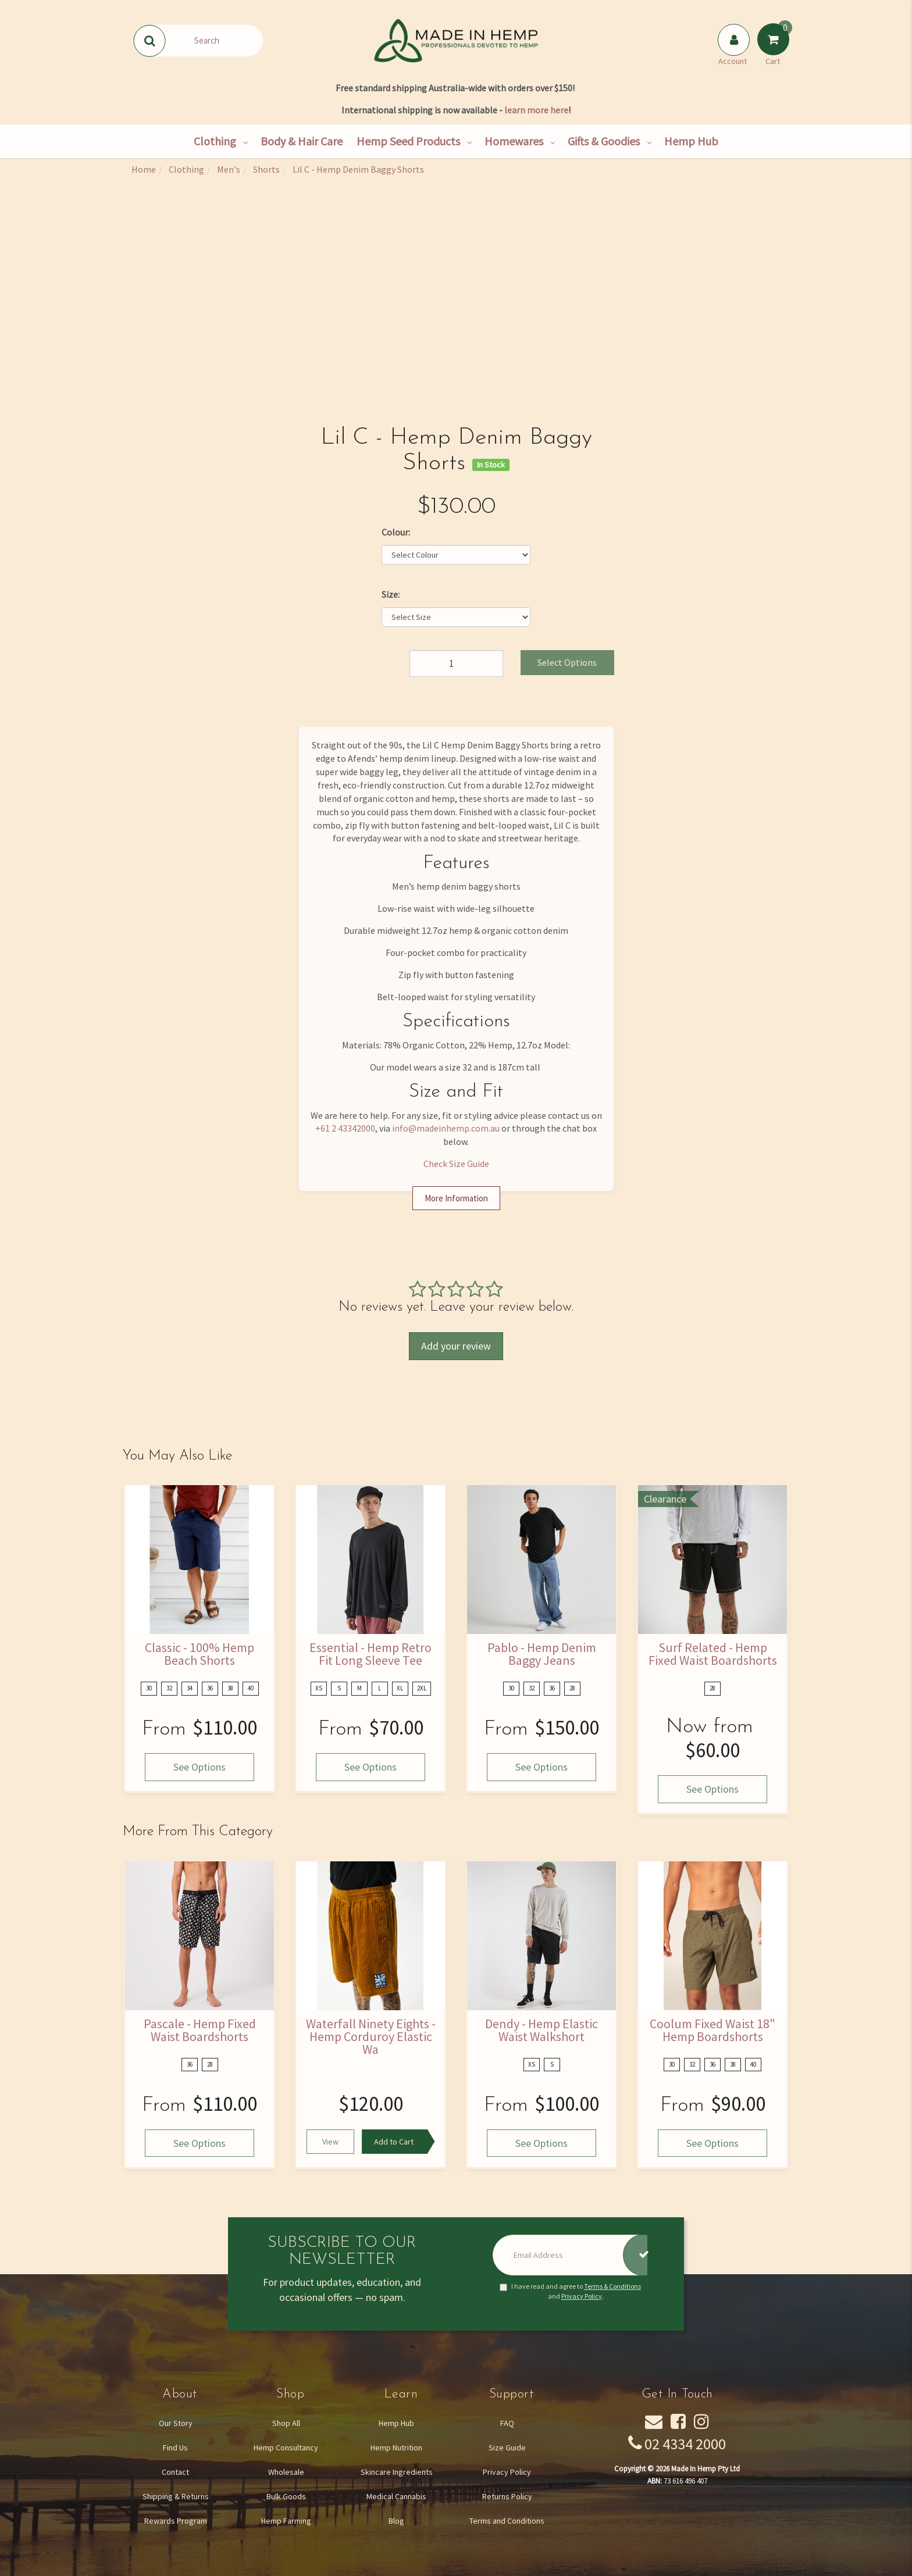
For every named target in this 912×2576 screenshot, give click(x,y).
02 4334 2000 (685, 2443)
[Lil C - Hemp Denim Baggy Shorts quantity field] (456, 663)
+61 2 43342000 (345, 1128)
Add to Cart (394, 2141)
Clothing (215, 141)
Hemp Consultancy (286, 2447)
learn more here (536, 110)
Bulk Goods (286, 2496)
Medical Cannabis (396, 2496)
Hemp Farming (286, 2521)
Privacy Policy (581, 2296)
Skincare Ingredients (397, 2472)
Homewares (513, 141)
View (330, 2141)
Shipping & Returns (175, 2496)
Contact (175, 2472)
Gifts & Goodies (604, 141)
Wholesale (286, 2472)
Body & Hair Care (302, 141)
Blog (396, 2521)
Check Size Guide (456, 1163)
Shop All (286, 2423)
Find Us (175, 2447)
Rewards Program (175, 2521)
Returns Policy (507, 2496)
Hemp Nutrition (396, 2447)
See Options (199, 1767)
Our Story (176, 2423)
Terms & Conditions (612, 2286)
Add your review (456, 1346)
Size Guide (507, 2447)
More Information (456, 1198)
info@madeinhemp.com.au (446, 1128)
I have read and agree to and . (570, 2291)
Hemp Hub (691, 141)
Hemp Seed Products (408, 141)
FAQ (507, 2423)
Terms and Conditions (506, 2521)
